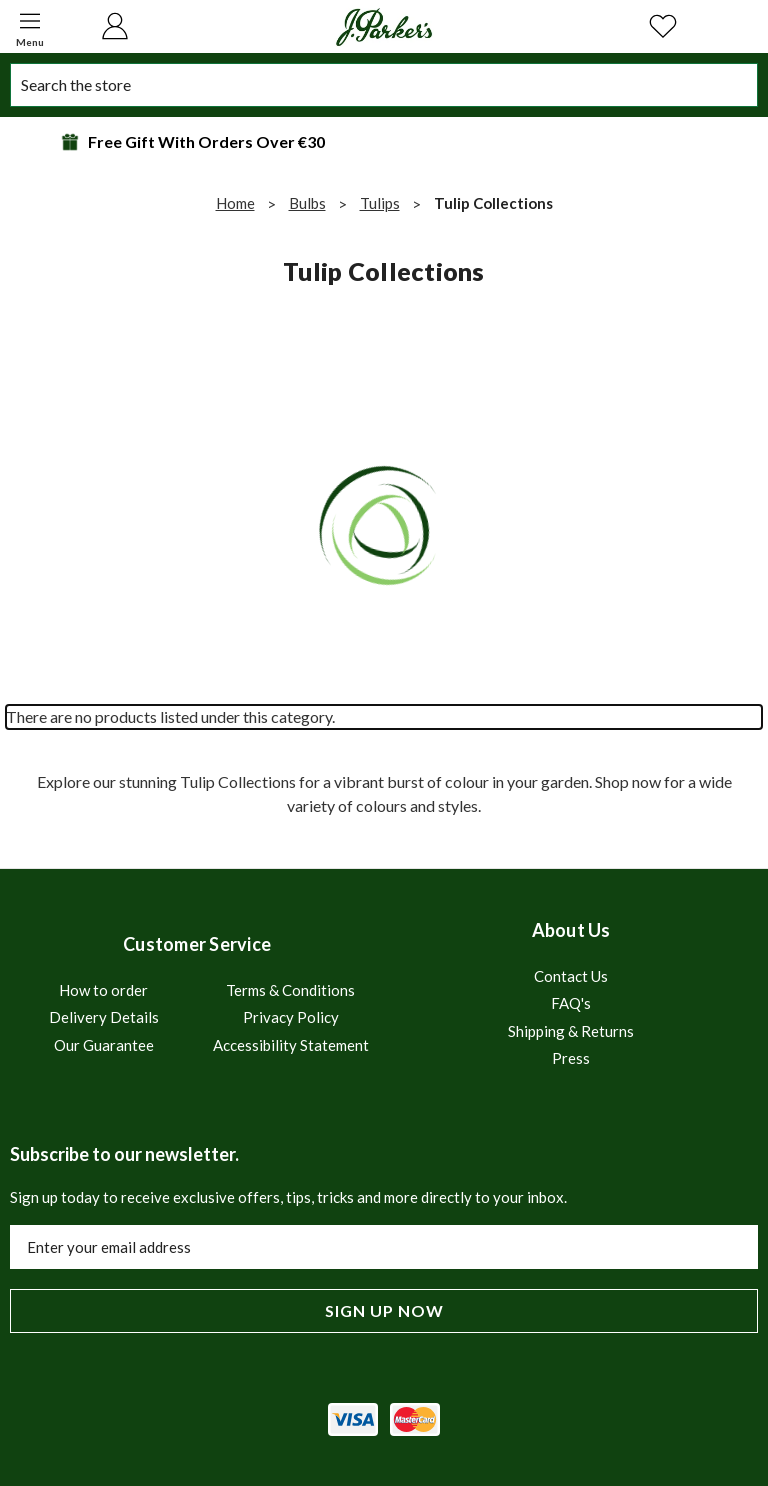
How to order (103, 990)
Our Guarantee (104, 1045)
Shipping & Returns (571, 1031)
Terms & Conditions (290, 990)
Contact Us (571, 976)
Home (235, 203)
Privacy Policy (291, 1017)
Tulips (380, 203)
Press (571, 1058)
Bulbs (307, 203)
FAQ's (571, 1003)
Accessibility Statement (291, 1045)
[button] (30, 26)
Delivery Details (104, 1017)
